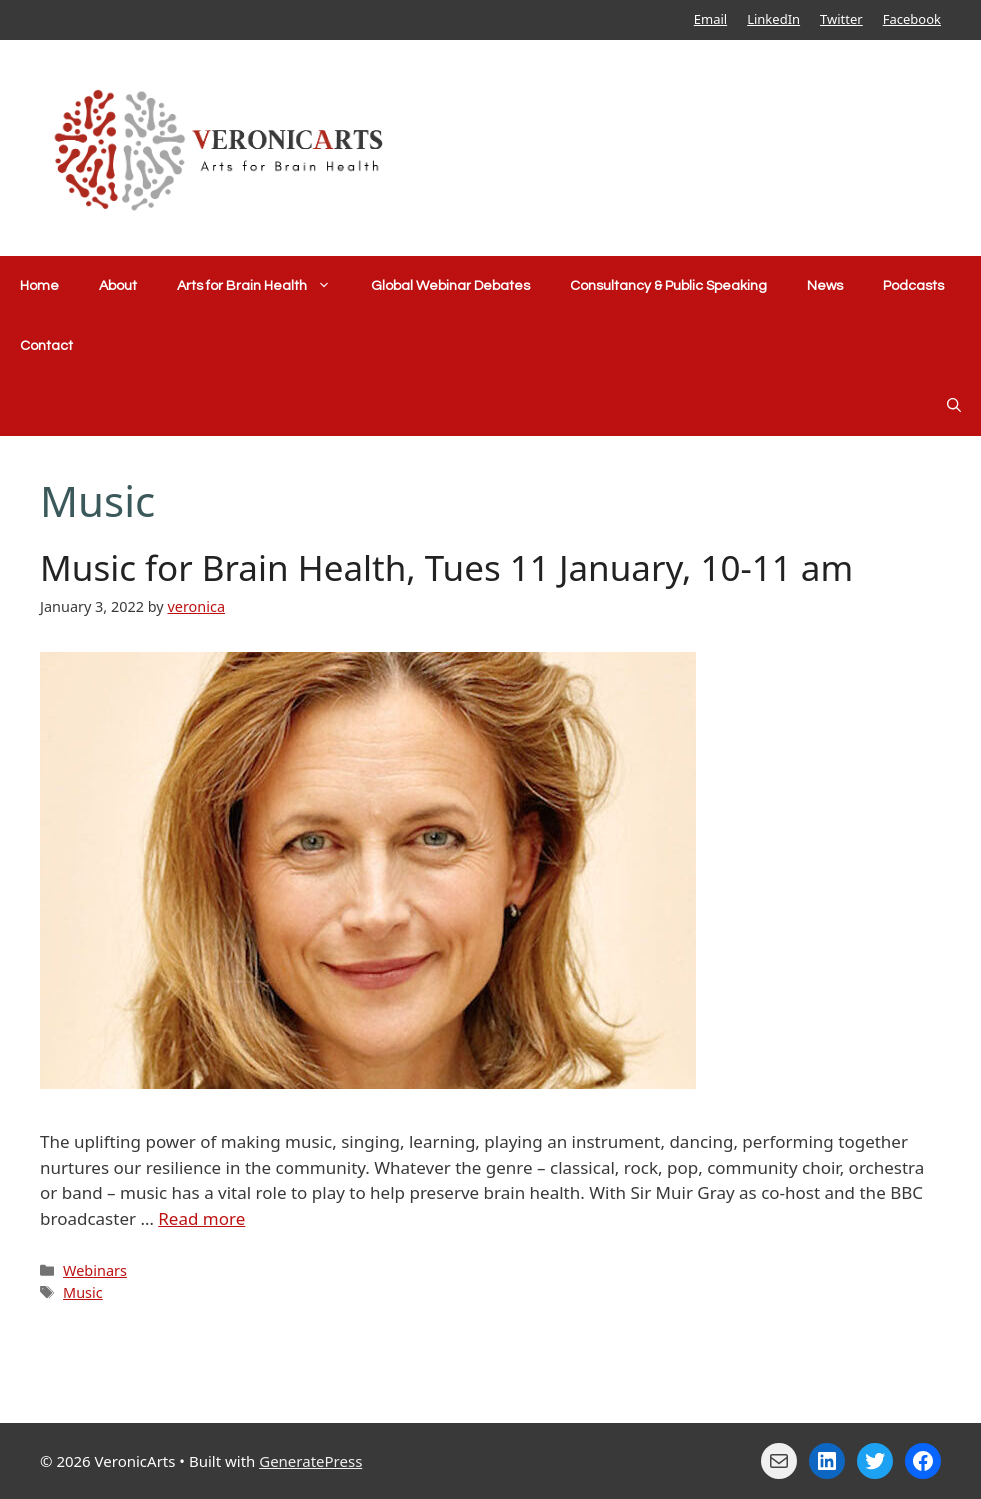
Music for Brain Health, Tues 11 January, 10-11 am (446, 567)
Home (39, 286)
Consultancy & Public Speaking (668, 286)
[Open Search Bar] (954, 406)
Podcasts (913, 286)
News (825, 286)
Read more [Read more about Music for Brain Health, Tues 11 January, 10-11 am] (201, 1218)
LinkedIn (773, 19)
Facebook (912, 19)
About (118, 286)
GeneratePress (310, 1461)
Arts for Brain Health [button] (264, 286)
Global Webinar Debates (450, 286)
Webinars (95, 1270)
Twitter (841, 19)
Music (83, 1292)
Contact (46, 346)
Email (710, 19)
